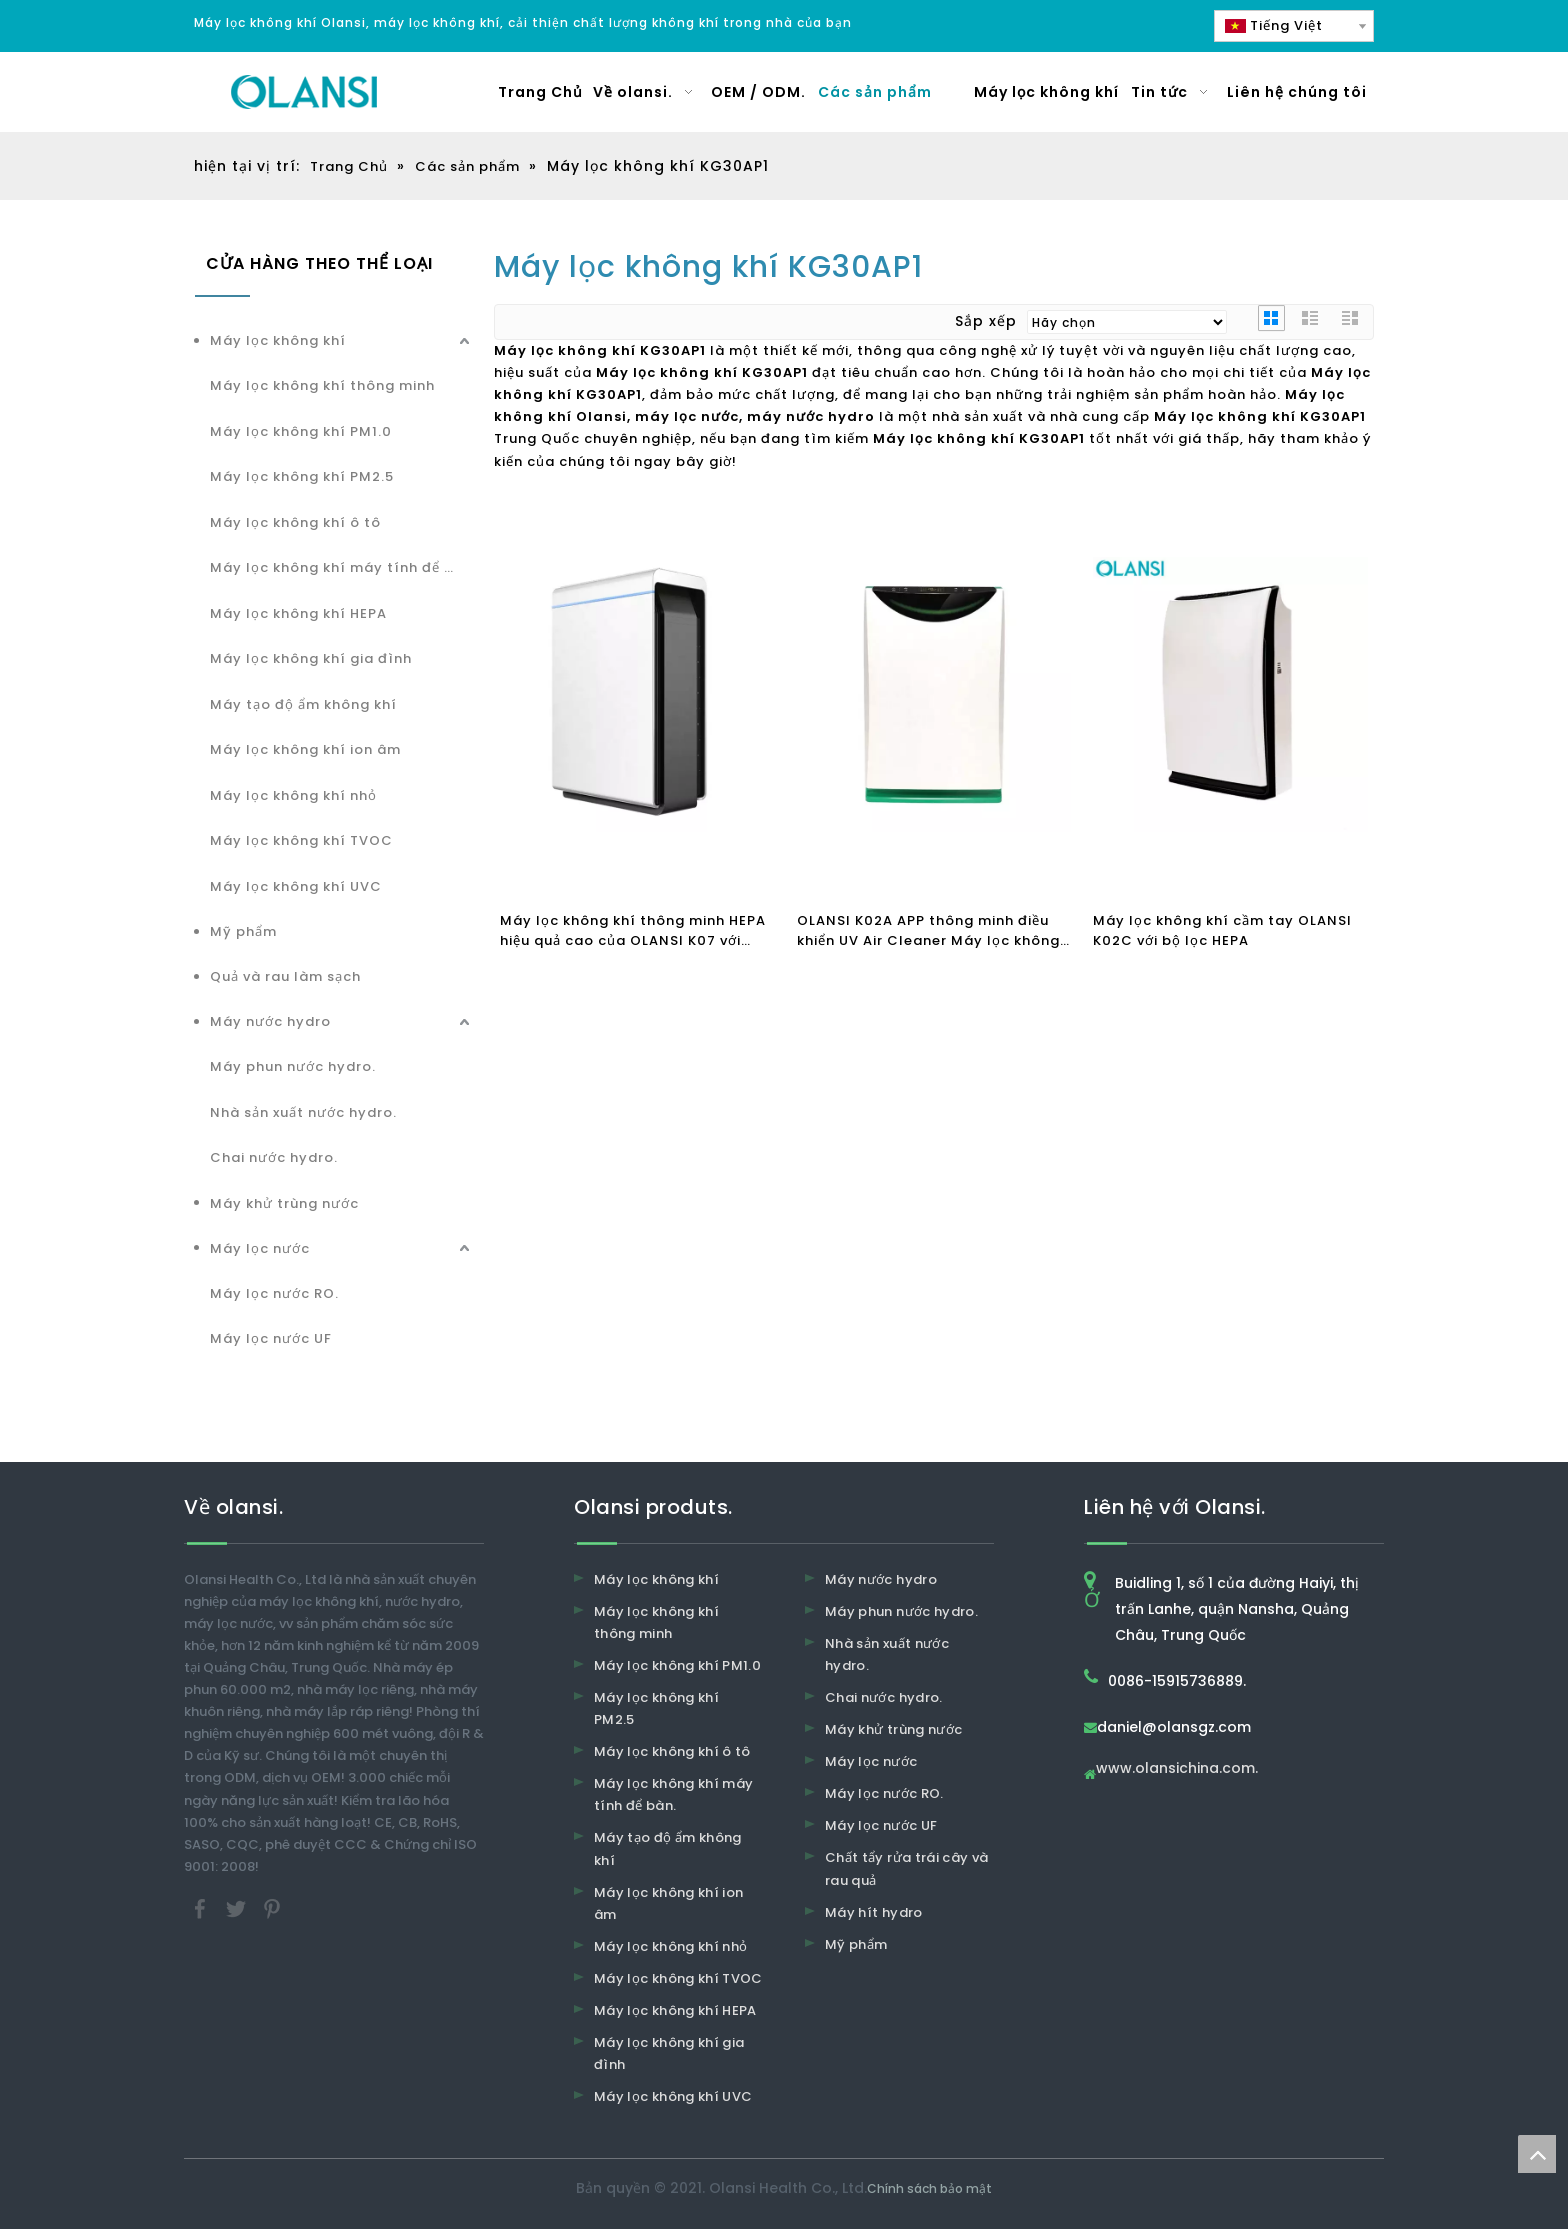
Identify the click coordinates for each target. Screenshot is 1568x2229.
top (1537, 2154)
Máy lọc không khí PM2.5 (302, 476)
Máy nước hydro (270, 1021)
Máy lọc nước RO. (274, 1293)
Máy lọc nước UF (271, 1338)
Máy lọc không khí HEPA (298, 613)
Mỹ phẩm (243, 931)
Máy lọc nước (260, 1248)
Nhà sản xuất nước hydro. (303, 1112)
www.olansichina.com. (1177, 1769)
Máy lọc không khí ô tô (295, 522)
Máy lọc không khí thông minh (322, 385)
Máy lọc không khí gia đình (311, 658)
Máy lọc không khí (278, 340)
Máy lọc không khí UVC (296, 886)
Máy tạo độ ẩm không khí (303, 704)
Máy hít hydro (874, 1912)
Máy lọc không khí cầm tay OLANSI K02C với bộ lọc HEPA (1222, 930)
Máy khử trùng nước (284, 1203)
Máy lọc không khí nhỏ (293, 795)
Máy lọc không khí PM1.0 (301, 431)
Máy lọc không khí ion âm (305, 749)
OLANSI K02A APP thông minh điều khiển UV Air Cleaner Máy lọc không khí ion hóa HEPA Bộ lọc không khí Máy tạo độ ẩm (928, 931)
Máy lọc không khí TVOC (301, 840)
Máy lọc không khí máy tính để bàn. (342, 567)
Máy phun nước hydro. (293, 1066)
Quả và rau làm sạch (285, 976)
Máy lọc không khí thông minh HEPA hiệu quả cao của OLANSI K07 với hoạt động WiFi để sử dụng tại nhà (633, 931)
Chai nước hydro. (274, 1157)
